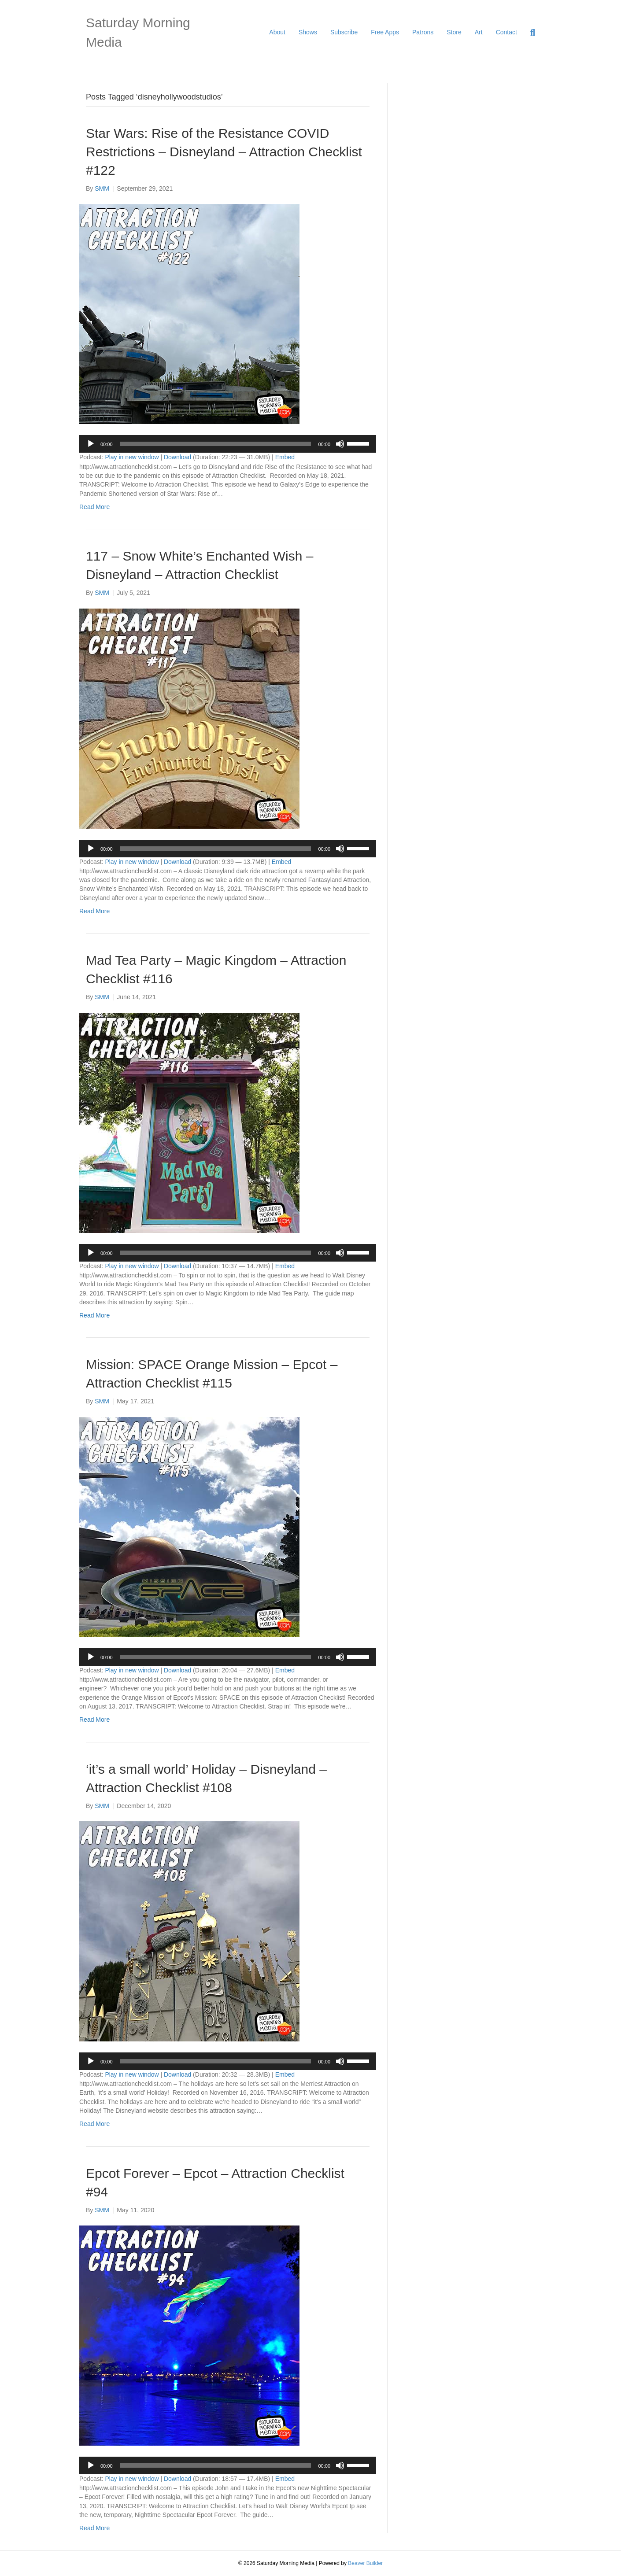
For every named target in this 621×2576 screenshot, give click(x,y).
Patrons (422, 32)
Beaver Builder (365, 2563)
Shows (308, 32)
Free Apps (385, 32)
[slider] (215, 444)
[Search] (529, 32)
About (277, 32)
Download (177, 457)
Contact (506, 32)
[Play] (90, 443)
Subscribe (344, 32)
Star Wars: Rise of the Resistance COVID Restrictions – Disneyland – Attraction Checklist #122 (224, 151)
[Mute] (340, 443)
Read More (94, 506)
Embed (285, 457)
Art (479, 32)
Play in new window (132, 457)
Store (454, 32)
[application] (227, 444)
